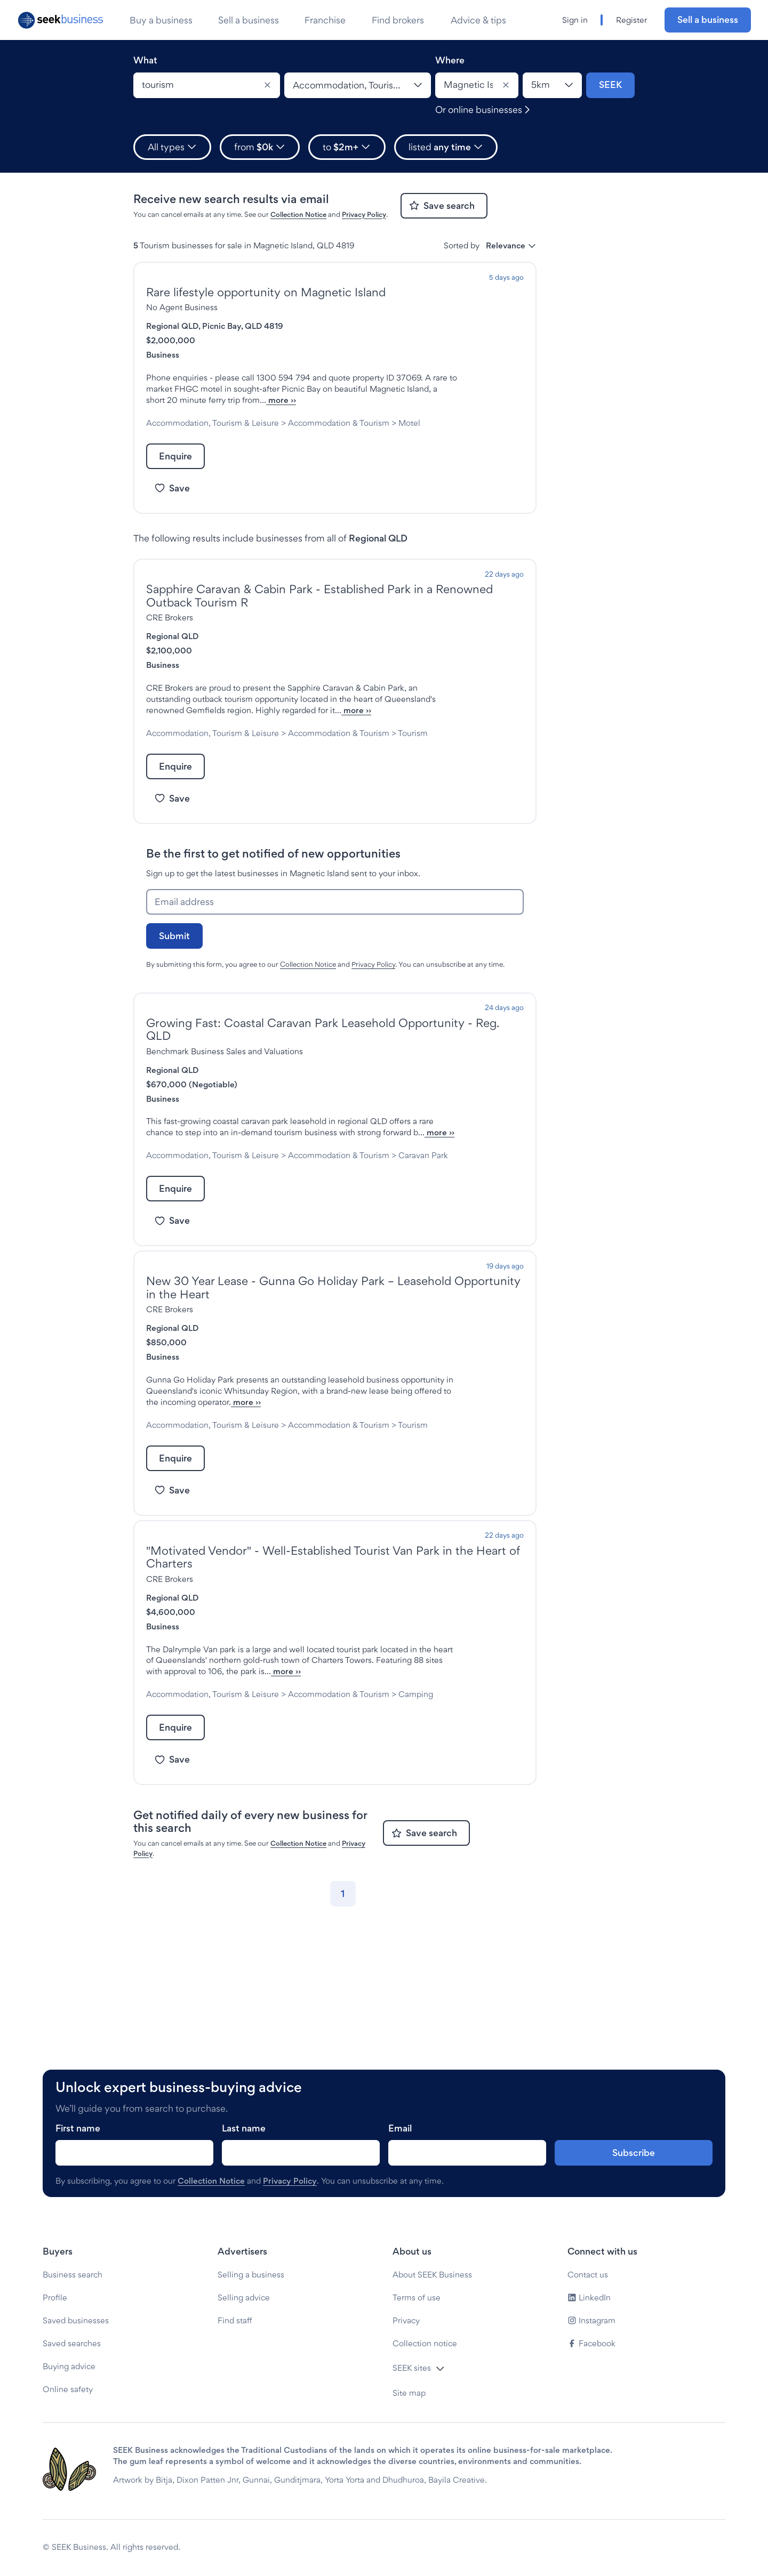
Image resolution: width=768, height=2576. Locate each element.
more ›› (247, 411)
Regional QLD (172, 326)
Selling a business (251, 2275)
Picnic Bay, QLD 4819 (242, 326)
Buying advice (69, 2366)
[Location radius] (552, 85)
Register (631, 20)
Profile (55, 2297)
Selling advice (244, 2297)
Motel (196, 445)
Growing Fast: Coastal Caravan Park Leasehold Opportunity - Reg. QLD (323, 1074)
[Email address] (335, 946)
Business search (72, 2275)
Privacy (406, 2320)
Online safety (68, 2389)
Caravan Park (210, 1222)
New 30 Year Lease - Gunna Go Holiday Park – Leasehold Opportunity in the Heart (333, 1354)
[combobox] (206, 85)
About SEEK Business (432, 2275)
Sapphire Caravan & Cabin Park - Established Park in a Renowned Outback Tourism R (319, 618)
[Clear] (267, 85)
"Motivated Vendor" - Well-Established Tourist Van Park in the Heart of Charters (333, 1646)
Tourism (199, 778)
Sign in (575, 20)
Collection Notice (298, 214)
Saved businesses (76, 2320)
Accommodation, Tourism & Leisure (212, 434)
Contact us (587, 2275)
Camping (202, 1806)
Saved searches (72, 2343)
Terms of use (417, 2297)
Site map (409, 2393)
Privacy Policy (364, 214)
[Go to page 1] (343, 2005)
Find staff (235, 2320)
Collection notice (425, 2343)
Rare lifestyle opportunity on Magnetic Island (266, 292)
